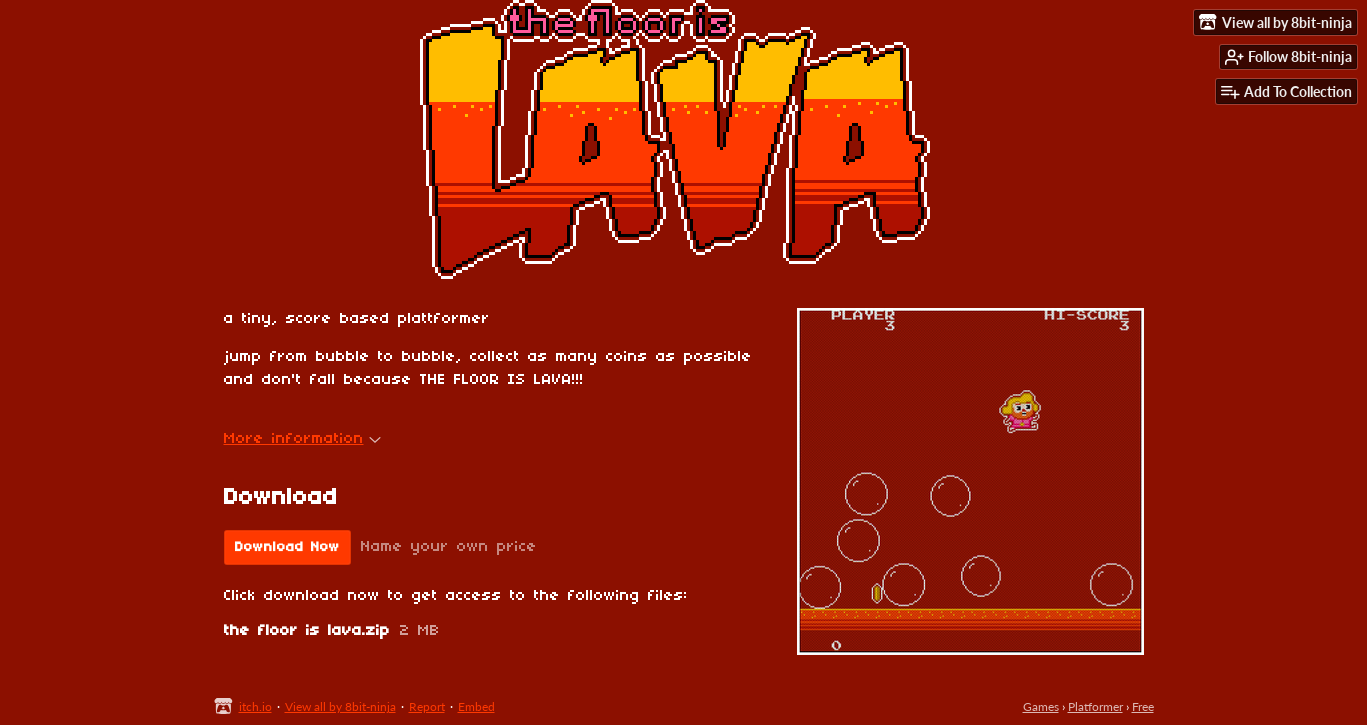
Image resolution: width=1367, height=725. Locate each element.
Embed (476, 706)
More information (302, 439)
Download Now (287, 547)
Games (1041, 706)
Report (427, 706)
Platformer (1095, 706)
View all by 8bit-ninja (340, 706)
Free (1143, 706)
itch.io (255, 706)
